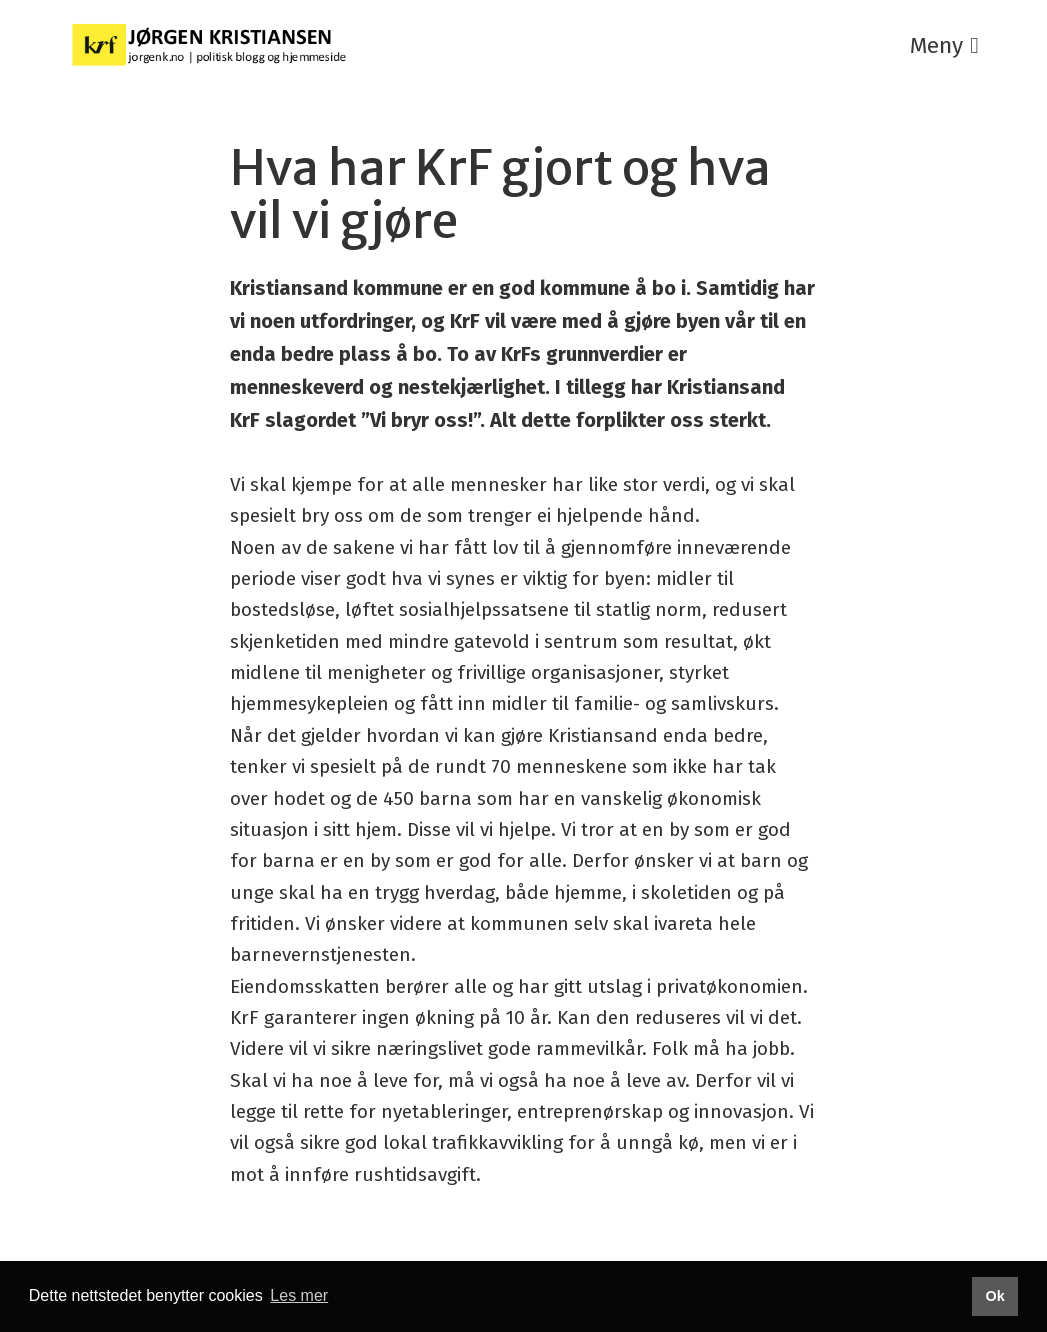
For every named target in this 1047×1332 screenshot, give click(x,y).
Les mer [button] (299, 1295)
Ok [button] (994, 1296)
